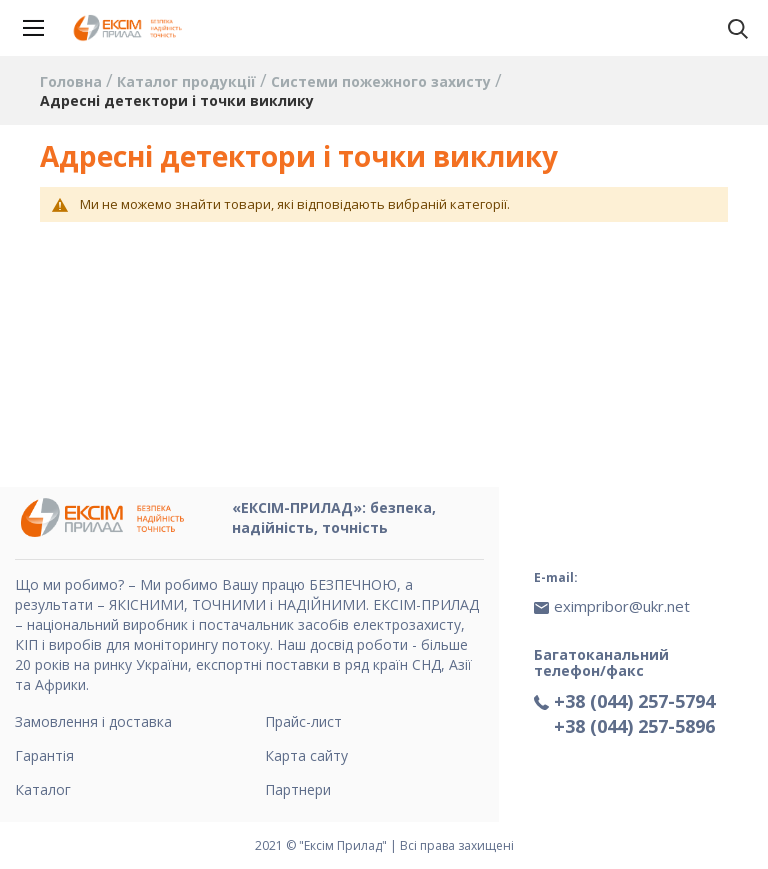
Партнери (298, 789)
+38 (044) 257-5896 (634, 726)
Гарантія (44, 755)
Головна (73, 81)
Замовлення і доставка (93, 721)
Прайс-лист (303, 721)
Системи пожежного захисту (383, 81)
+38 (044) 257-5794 (634, 701)
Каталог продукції (188, 81)
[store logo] (130, 28)
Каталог (43, 789)
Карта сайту (306, 755)
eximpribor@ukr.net (622, 606)
